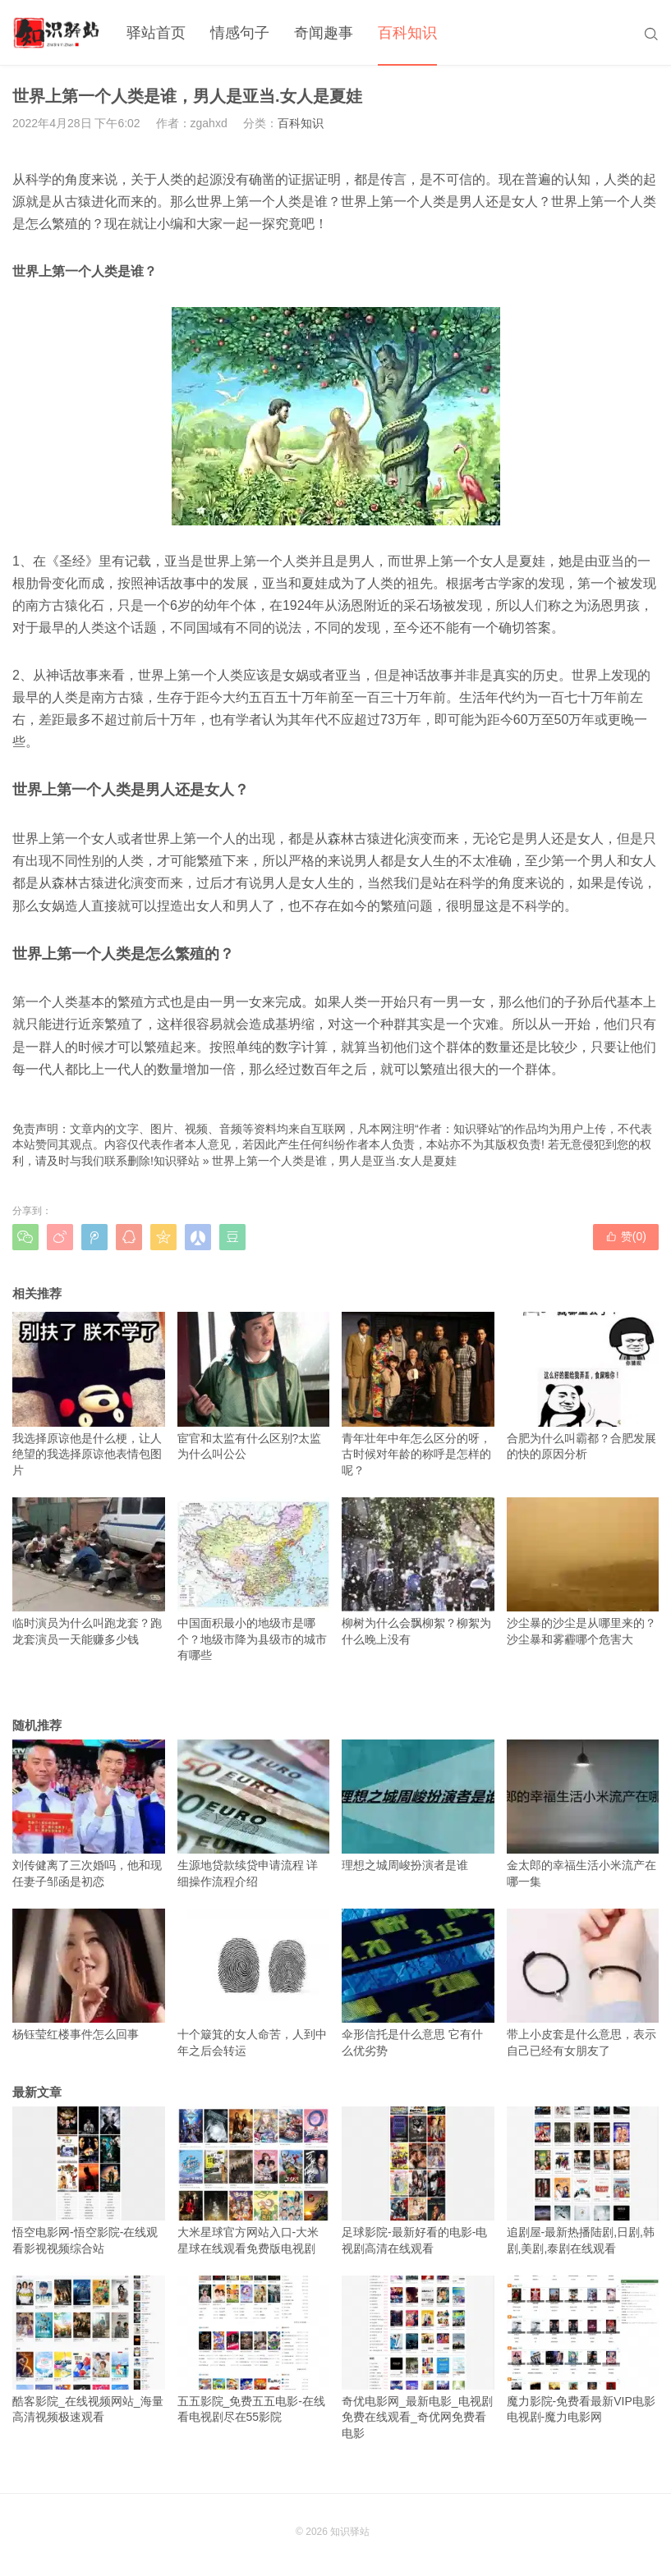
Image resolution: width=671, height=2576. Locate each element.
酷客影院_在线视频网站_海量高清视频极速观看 (88, 2350)
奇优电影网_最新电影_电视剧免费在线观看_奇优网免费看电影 (418, 2358)
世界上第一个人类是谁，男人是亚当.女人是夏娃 (334, 1160)
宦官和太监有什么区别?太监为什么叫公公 (253, 1386)
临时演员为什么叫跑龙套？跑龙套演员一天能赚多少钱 (88, 1571)
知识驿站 (177, 1160)
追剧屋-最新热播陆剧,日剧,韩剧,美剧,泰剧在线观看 (583, 2180)
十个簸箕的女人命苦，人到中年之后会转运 (253, 1983)
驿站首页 (156, 33)
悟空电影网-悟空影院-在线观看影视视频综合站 (88, 2180)
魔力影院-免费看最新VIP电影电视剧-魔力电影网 (583, 2350)
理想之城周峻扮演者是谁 (418, 1805)
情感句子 (239, 33)
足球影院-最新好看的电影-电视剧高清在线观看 (418, 2180)
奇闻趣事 (323, 33)
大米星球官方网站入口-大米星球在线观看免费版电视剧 (253, 2180)
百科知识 (407, 33)
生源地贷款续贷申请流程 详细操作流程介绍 (253, 1813)
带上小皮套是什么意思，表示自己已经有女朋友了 (583, 1983)
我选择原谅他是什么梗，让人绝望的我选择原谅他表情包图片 (88, 1394)
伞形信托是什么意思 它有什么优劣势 (418, 1983)
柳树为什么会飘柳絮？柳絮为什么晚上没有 (418, 1571)
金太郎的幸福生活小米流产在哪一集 (583, 1813)
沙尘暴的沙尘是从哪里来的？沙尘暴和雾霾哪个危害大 (583, 1571)
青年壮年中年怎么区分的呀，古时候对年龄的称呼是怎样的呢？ (418, 1394)
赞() (625, 1236)
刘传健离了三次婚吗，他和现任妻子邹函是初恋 (88, 1813)
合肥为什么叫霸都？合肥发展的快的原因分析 (583, 1386)
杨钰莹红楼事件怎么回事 (88, 1975)
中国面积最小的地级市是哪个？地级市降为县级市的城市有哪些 (253, 1579)
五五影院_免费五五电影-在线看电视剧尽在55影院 (253, 2350)
